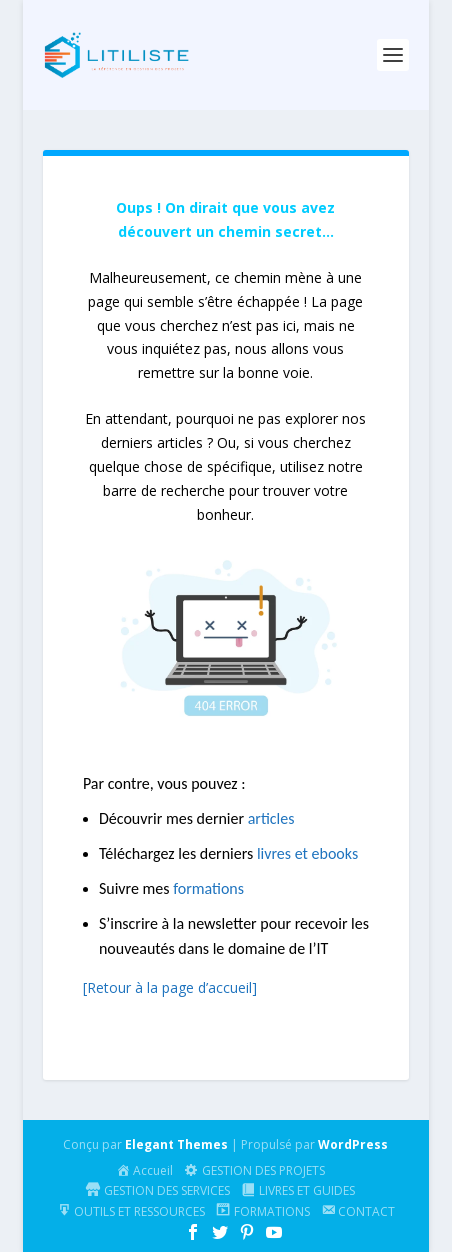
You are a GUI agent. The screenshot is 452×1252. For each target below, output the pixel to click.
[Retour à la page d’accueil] (170, 987)
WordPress (353, 1144)
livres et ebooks (307, 853)
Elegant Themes (176, 1144)
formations (208, 888)
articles (271, 818)
